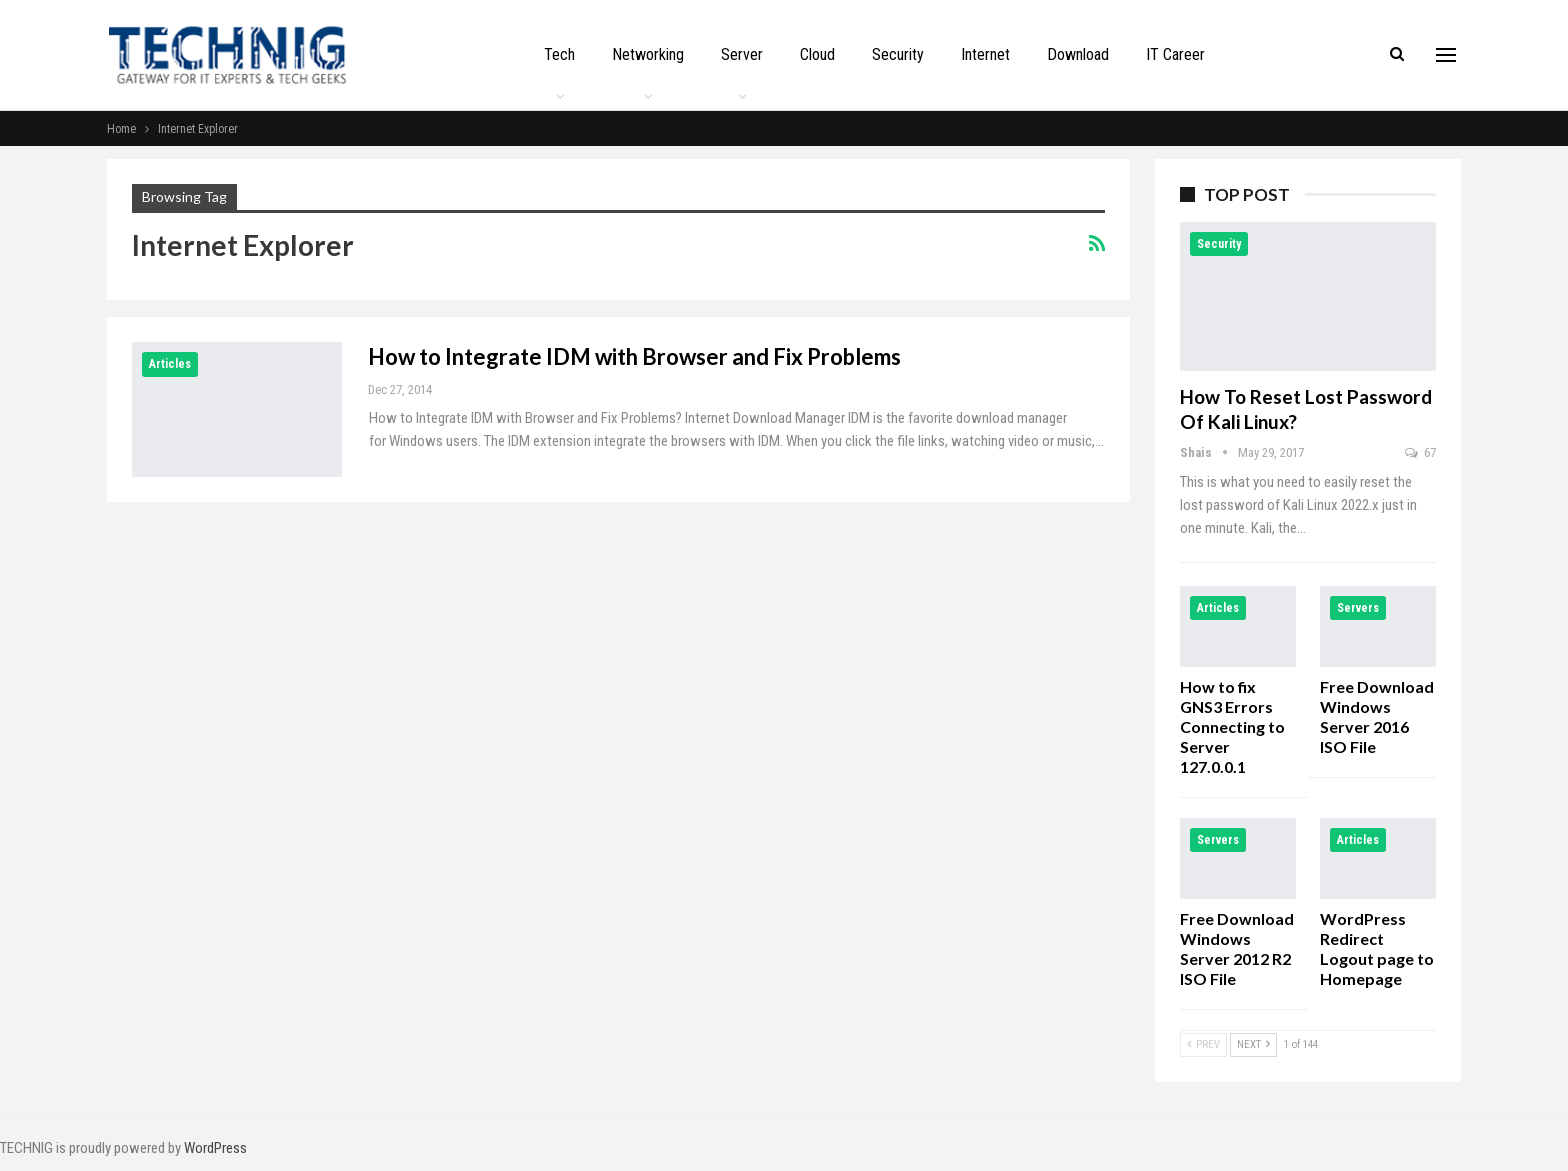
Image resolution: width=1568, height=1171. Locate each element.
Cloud (817, 54)
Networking (648, 54)
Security (898, 54)
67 (1420, 452)
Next (1253, 1044)
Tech (559, 54)
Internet (985, 54)
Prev (1203, 1044)
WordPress (215, 1148)
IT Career (1175, 54)
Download (1078, 54)
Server (742, 54)
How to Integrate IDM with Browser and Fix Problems (634, 356)
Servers (1358, 608)
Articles (170, 364)
